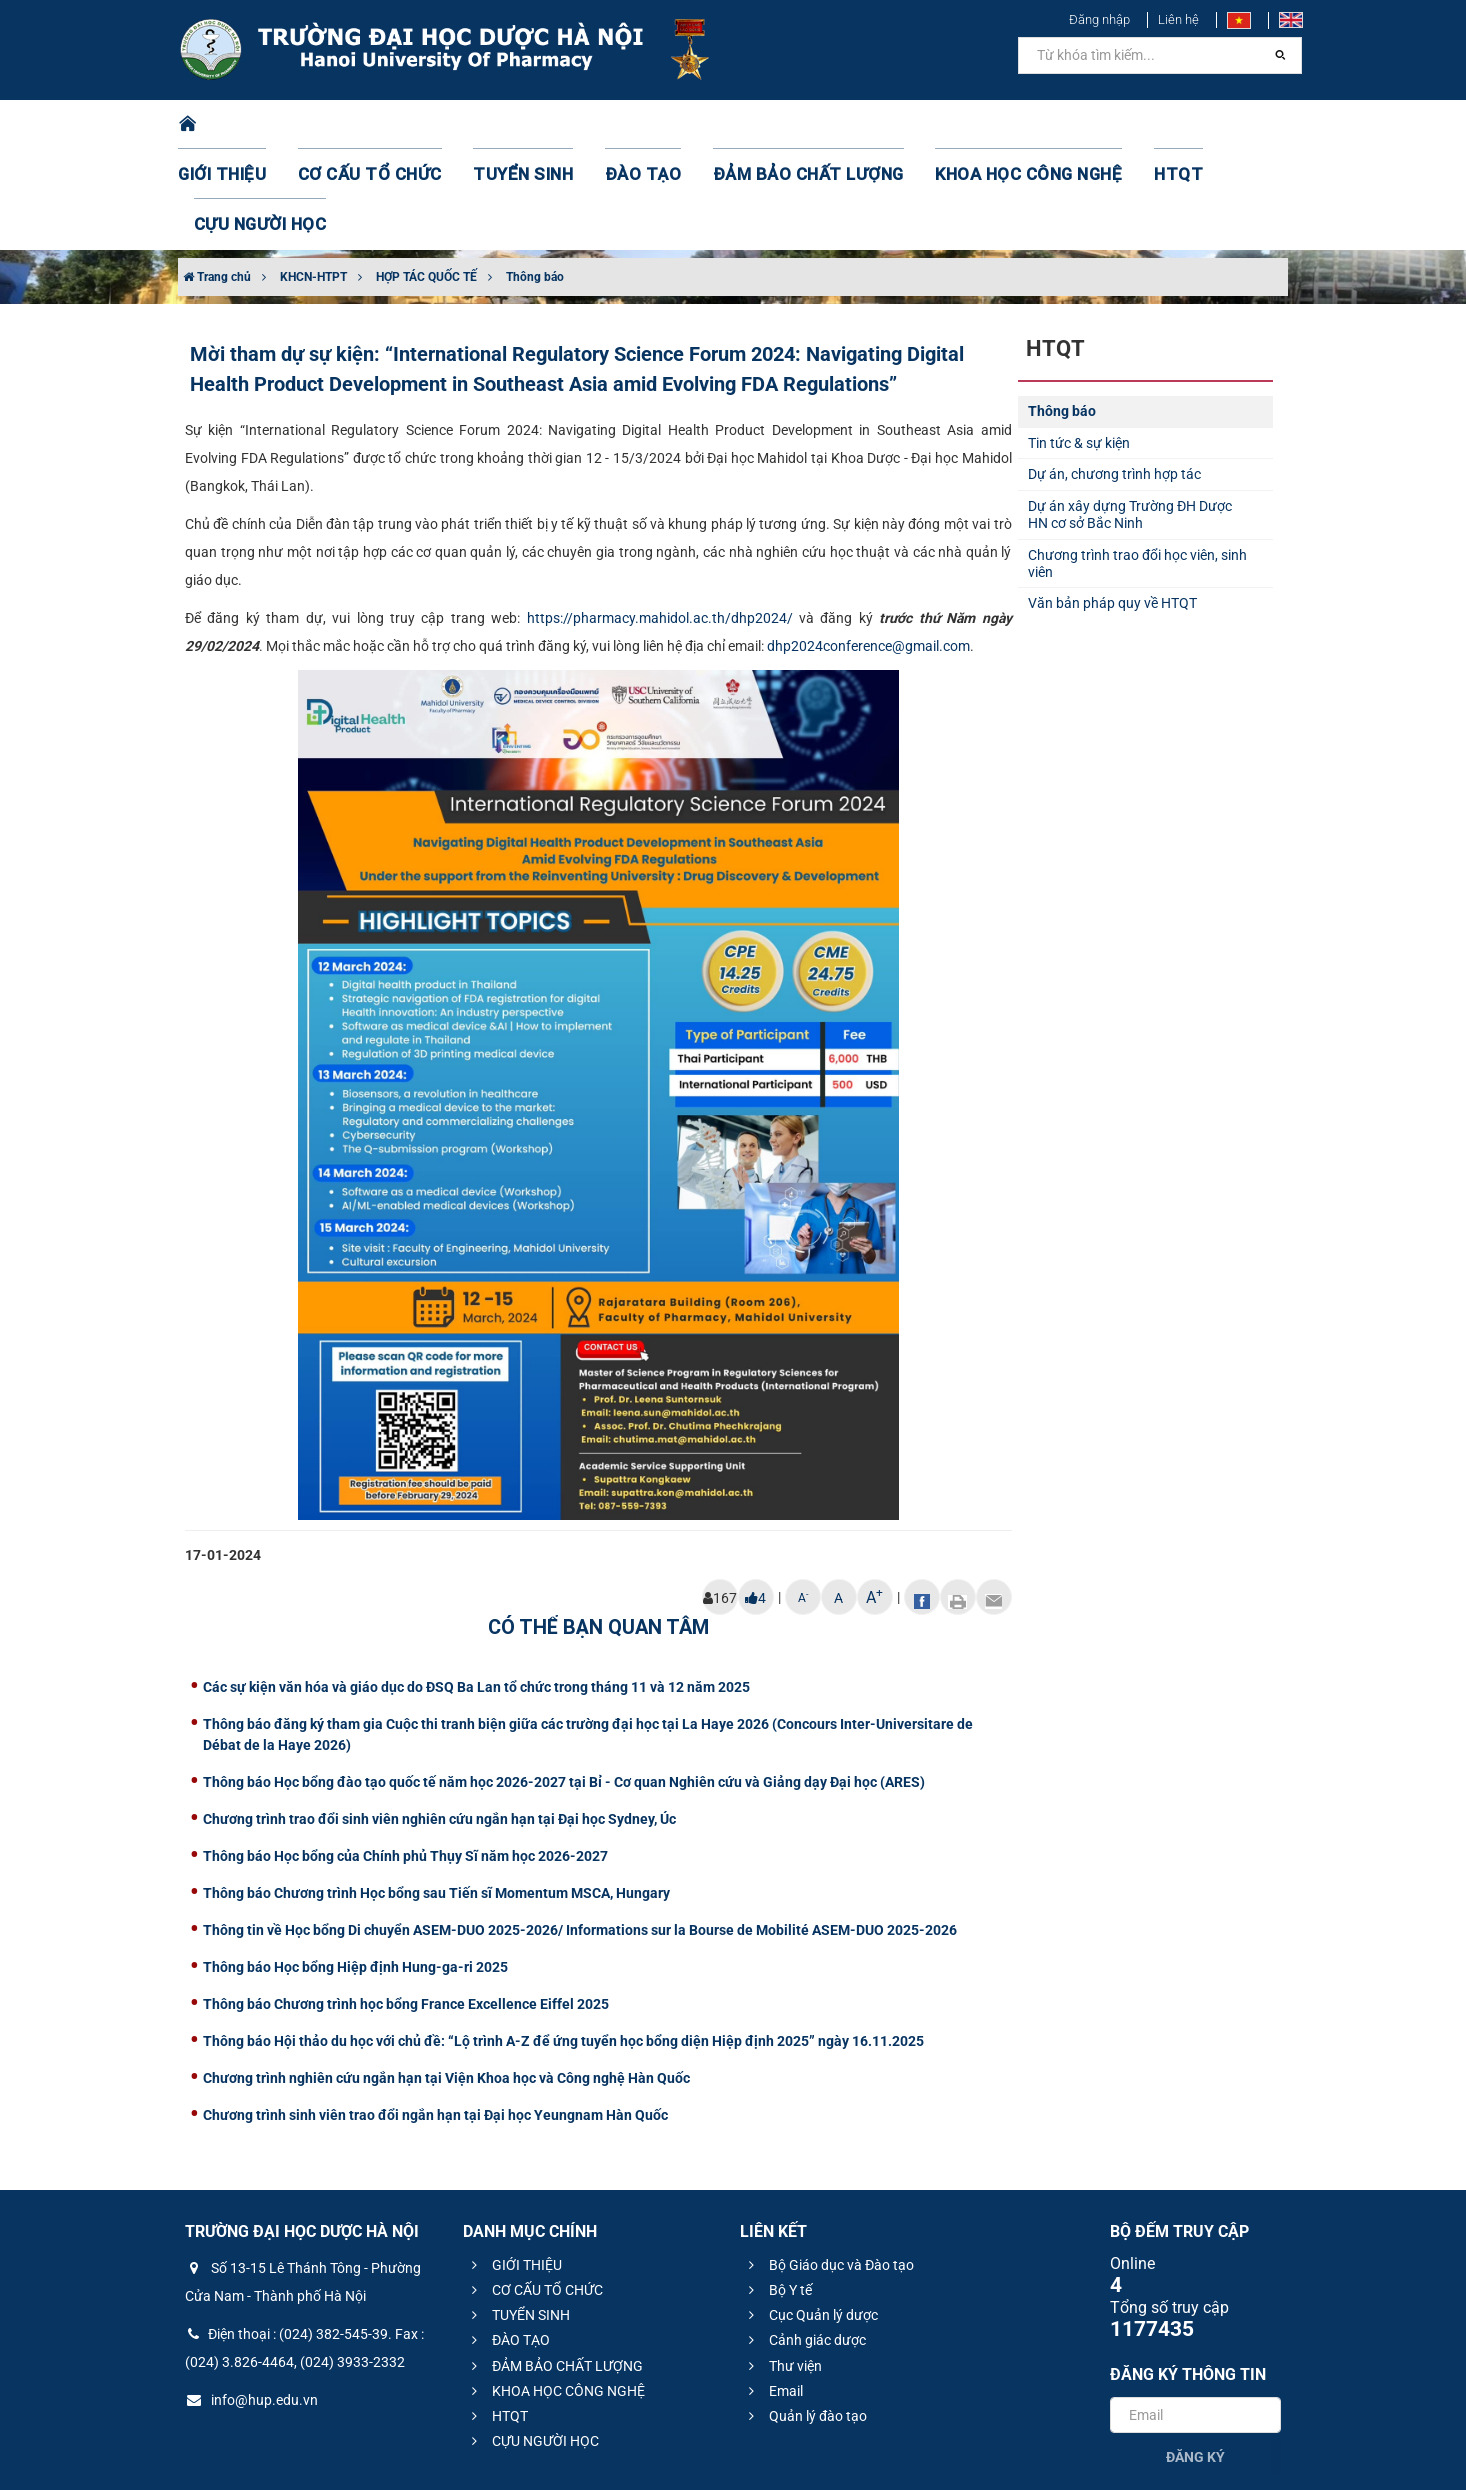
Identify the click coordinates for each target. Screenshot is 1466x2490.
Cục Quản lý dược (810, 2215)
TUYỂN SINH (513, 125)
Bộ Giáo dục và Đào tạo (828, 2165)
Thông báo (535, 177)
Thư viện (782, 2266)
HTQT (1092, 125)
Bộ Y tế (777, 2190)
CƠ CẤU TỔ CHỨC (378, 125)
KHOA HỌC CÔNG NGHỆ (958, 125)
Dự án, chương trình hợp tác (1114, 374)
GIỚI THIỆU (247, 125)
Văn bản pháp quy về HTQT (1112, 503)
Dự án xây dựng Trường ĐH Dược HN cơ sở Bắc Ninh (1130, 414)
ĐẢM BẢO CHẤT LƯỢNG (764, 125)
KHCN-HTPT (313, 177)
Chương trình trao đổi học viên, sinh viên (1137, 463)
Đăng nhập (1099, 19)
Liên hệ (1178, 19)
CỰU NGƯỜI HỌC (1202, 125)
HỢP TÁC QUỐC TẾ (426, 177)
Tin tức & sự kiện (1079, 343)
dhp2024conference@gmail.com (868, 546)
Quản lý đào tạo (805, 2316)
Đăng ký (1195, 2357)
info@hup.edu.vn (251, 2300)
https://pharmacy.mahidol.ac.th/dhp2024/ (660, 518)
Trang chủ (217, 177)
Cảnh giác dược (804, 2240)
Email (773, 2291)
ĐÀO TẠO (620, 125)
